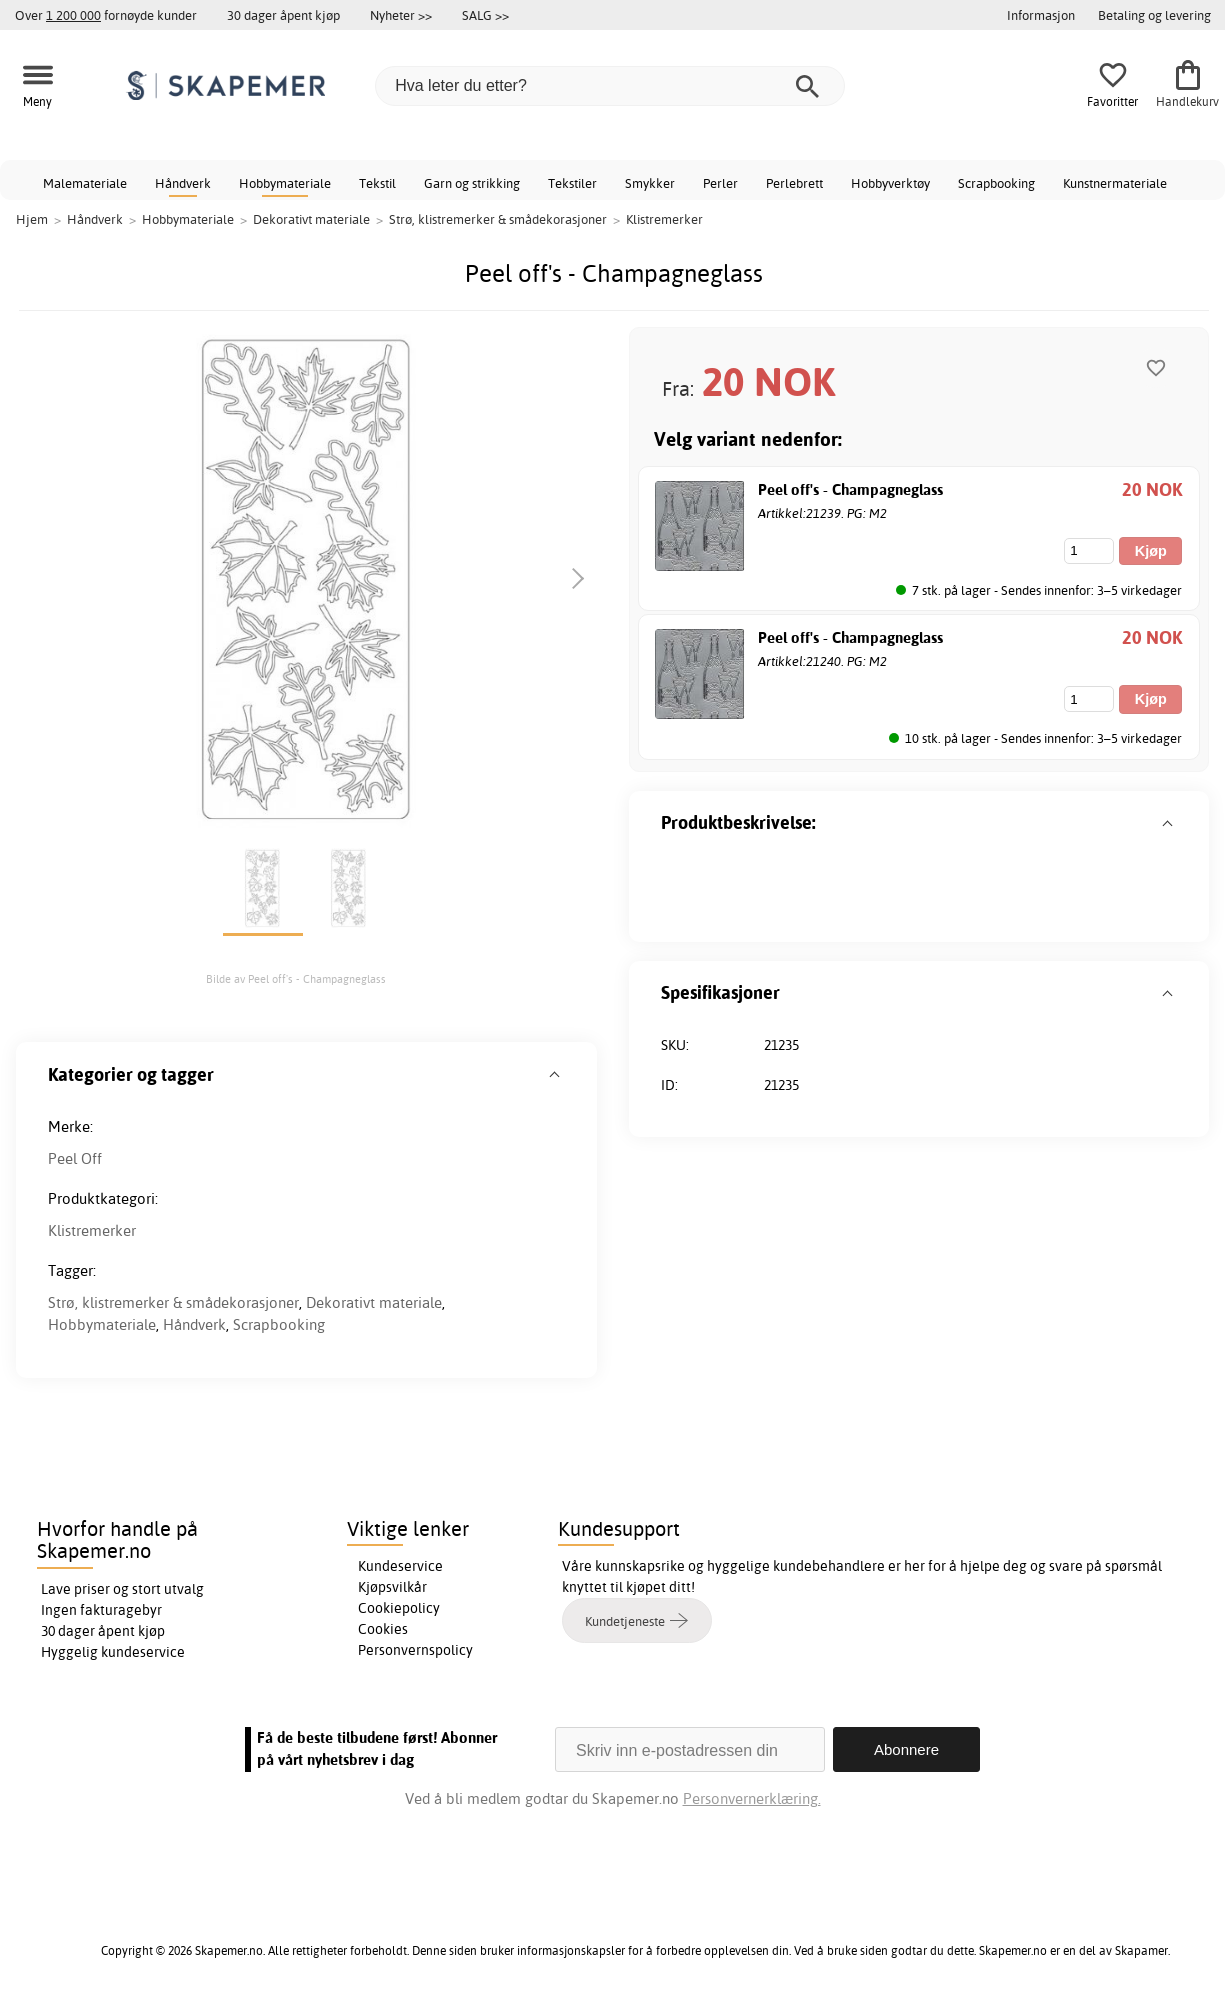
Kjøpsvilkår (392, 1587)
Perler (720, 183)
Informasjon (1041, 15)
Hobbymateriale (285, 183)
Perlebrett (794, 183)
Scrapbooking (996, 183)
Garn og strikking (472, 183)
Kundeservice (400, 1566)
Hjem (32, 219)
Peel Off (75, 1158)
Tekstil (377, 183)
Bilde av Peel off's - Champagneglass (296, 979)
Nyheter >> (401, 15)
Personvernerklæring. (752, 1798)
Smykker (650, 183)
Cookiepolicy (399, 1608)
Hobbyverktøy (890, 183)
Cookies (383, 1629)
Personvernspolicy (415, 1650)
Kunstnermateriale (1115, 183)
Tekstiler (572, 183)
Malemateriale (85, 183)
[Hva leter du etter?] (610, 86)
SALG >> (485, 15)
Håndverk (183, 183)
